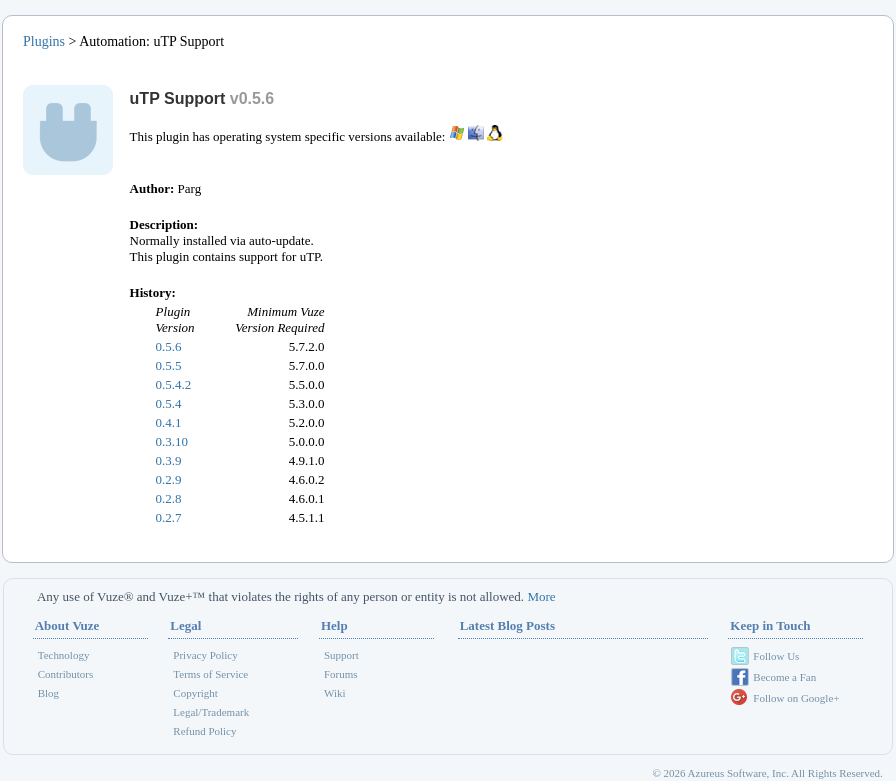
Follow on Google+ (796, 698)
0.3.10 (172, 441)
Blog (48, 693)
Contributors (66, 674)
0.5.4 (169, 403)
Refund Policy (204, 731)
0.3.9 (169, 460)
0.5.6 (169, 346)
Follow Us (776, 656)
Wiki (335, 693)
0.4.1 (169, 422)
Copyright (195, 693)
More (541, 596)
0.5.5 (169, 365)
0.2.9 (169, 479)
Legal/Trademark (211, 712)
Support (341, 655)
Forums (341, 674)
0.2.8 (169, 498)
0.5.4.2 (174, 384)
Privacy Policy (205, 655)
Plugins (44, 41)
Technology (64, 655)
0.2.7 (169, 517)
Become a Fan (784, 677)
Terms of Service (210, 674)
